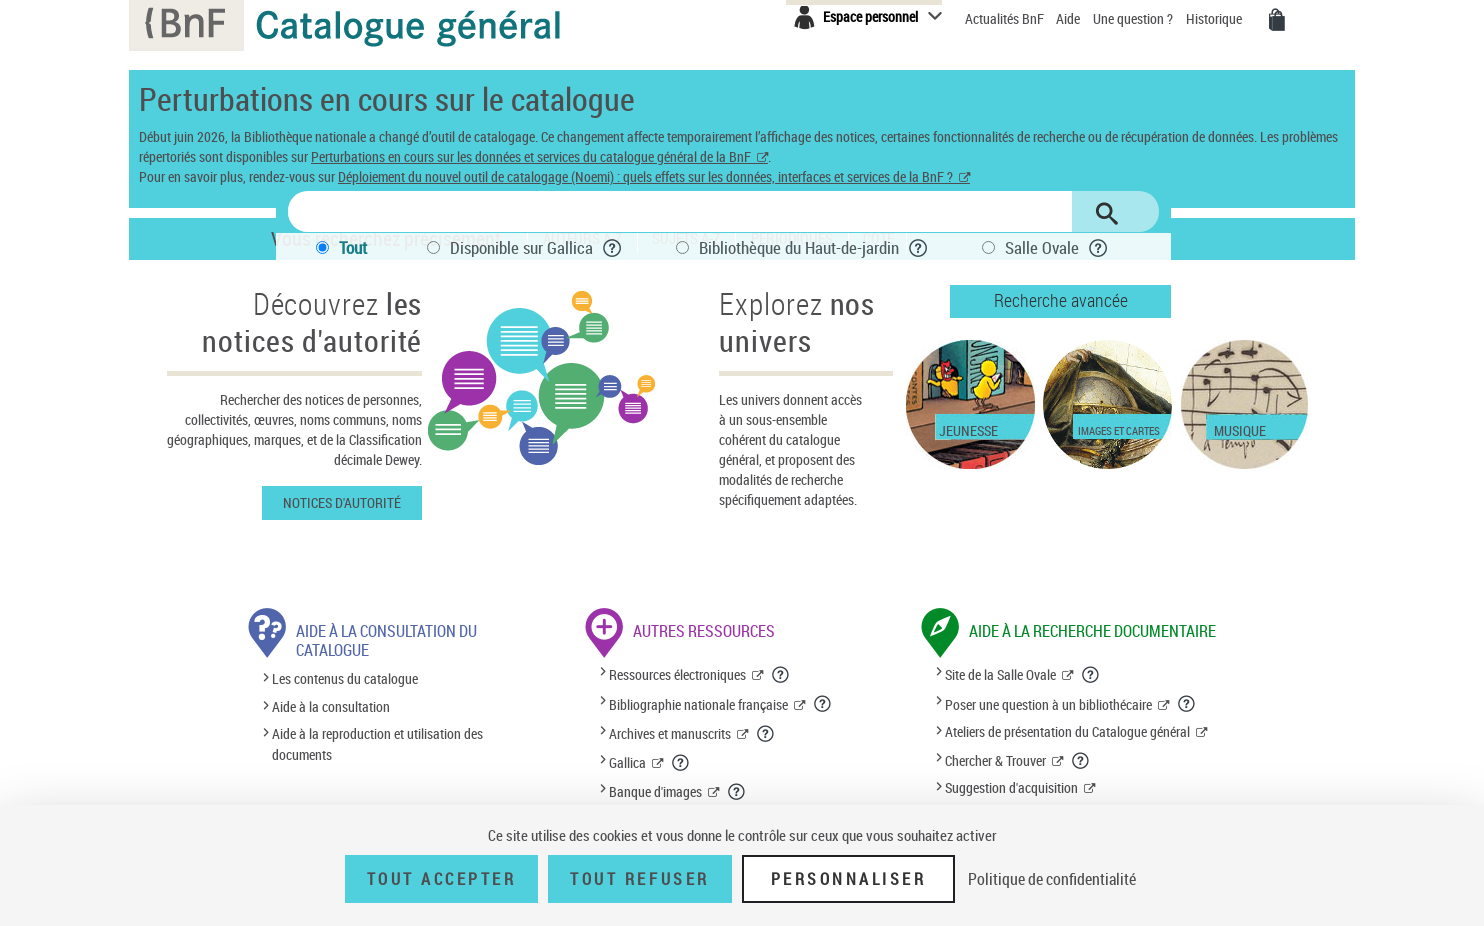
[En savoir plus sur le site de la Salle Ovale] (1091, 675)
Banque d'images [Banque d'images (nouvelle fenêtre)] (655, 791)
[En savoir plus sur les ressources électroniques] (781, 675)
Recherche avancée (1061, 300)
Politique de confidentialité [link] (1052, 879)
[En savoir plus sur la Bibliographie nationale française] (823, 704)
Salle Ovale (1042, 247)
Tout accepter (442, 879)
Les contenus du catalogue (345, 679)
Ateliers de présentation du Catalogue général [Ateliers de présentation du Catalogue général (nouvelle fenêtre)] (1067, 731)
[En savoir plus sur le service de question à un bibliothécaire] (1187, 704)
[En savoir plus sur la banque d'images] (737, 792)
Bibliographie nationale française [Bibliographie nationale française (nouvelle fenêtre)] (698, 704)
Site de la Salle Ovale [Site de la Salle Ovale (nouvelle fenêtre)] (1000, 674)
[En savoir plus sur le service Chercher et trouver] (1081, 761)
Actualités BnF (1006, 18)
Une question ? (1134, 18)
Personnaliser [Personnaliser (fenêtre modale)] (849, 879)
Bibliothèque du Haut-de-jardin (799, 247)
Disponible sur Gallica (521, 247)
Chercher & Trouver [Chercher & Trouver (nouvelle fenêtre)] (995, 760)
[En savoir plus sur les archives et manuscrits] (766, 734)
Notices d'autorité (342, 502)
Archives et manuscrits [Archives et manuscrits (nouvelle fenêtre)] (670, 733)
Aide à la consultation (331, 706)
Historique (1215, 18)
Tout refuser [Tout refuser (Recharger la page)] (639, 879)
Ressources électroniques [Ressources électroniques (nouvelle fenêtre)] (677, 674)
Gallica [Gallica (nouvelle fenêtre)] (627, 762)
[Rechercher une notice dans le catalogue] (680, 211)
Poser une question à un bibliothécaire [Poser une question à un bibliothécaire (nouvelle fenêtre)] (1048, 704)
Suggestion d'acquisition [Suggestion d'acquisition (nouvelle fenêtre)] (1011, 787)
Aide (1069, 18)
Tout (353, 247)
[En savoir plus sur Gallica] (681, 763)
